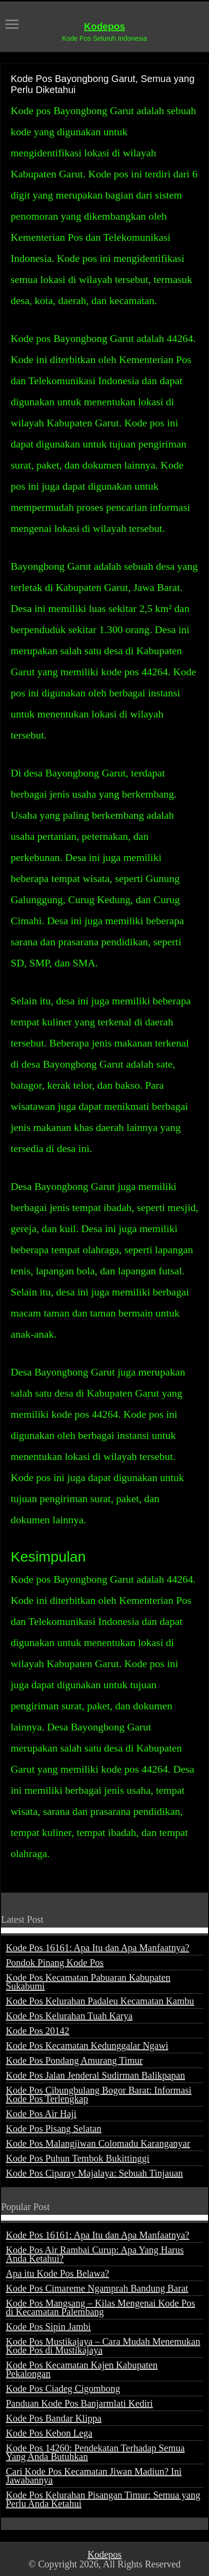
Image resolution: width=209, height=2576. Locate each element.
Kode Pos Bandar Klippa (53, 2418)
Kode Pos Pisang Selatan (53, 2128)
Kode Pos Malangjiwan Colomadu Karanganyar (98, 2143)
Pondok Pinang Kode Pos (55, 1962)
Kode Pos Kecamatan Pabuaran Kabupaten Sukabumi (88, 1981)
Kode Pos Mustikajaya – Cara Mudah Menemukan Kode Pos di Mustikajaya (103, 2345)
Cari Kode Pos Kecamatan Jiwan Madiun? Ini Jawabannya (94, 2475)
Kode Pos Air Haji (41, 2113)
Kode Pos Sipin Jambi (48, 2326)
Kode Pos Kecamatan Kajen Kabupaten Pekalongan (82, 2369)
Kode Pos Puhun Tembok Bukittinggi (77, 2158)
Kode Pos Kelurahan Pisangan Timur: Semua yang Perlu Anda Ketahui (103, 2499)
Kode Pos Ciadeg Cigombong (63, 2388)
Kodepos (104, 26)
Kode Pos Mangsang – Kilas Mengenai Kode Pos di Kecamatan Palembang (100, 2307)
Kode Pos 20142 (37, 2030)
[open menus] (12, 25)
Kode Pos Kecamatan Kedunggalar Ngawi (87, 2045)
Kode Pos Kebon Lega (49, 2433)
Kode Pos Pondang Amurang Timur (74, 2060)
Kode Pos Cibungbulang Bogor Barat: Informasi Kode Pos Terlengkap (98, 2094)
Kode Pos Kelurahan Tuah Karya (69, 2016)
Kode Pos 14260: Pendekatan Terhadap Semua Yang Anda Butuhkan (95, 2452)
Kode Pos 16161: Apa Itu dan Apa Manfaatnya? (97, 1947)
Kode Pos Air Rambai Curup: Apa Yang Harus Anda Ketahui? (95, 2254)
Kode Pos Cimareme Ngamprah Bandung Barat (97, 2288)
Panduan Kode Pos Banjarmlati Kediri (79, 2403)
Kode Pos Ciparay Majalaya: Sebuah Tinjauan (94, 2173)
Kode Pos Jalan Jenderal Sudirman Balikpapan (95, 2075)
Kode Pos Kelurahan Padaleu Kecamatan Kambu (100, 2001)
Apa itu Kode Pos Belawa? (57, 2273)
